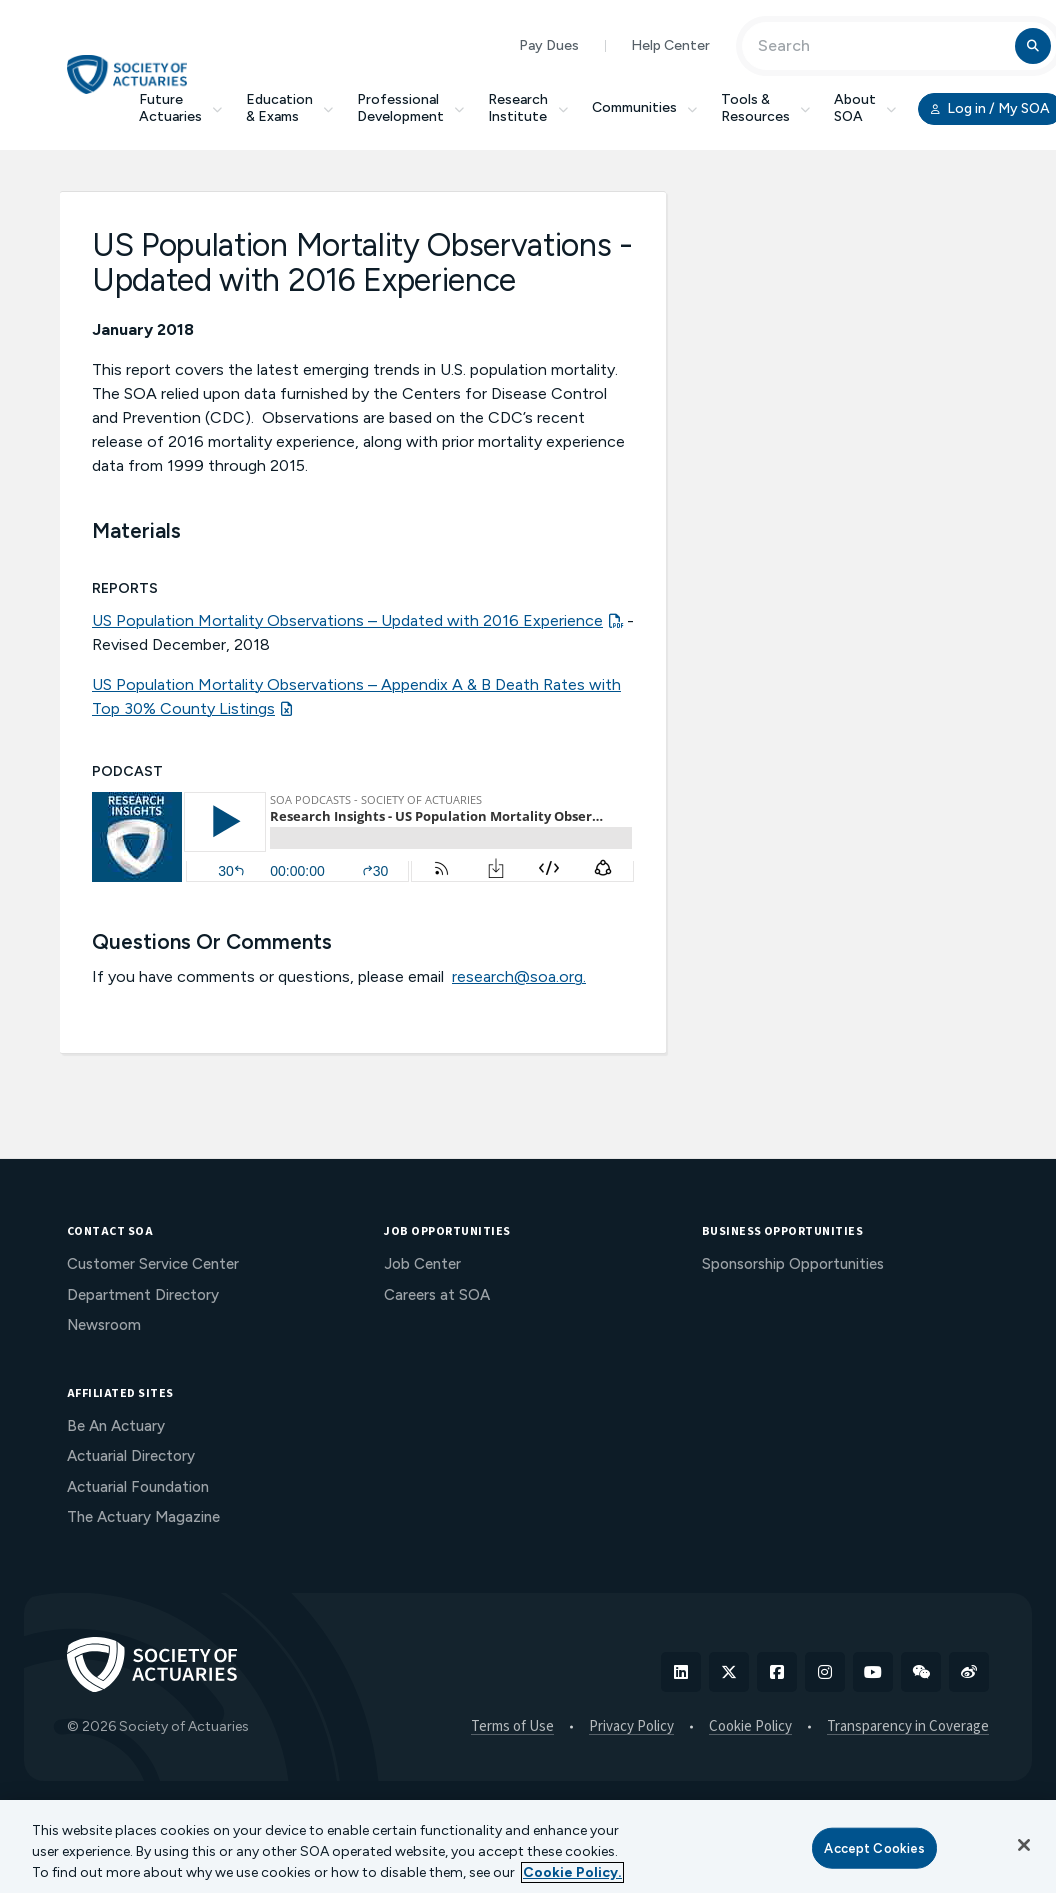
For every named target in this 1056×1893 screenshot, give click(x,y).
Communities (644, 107)
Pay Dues (549, 45)
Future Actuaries (180, 108)
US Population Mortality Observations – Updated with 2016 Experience (347, 620)
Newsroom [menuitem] (104, 1325)
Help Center (670, 45)
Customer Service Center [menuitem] (153, 1264)
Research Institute (528, 108)
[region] (528, 1846)
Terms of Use (512, 1727)
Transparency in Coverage (908, 1727)
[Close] (1024, 1845)
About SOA (865, 108)
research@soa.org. (519, 976)
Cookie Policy (750, 1727)
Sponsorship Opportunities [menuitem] (793, 1264)
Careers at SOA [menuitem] (437, 1295)
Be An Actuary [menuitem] (116, 1426)
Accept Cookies (874, 1847)
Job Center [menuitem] (422, 1264)
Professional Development (410, 108)
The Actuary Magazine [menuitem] (143, 1517)
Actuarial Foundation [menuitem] (138, 1487)
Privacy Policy (631, 1727)
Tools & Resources (765, 108)
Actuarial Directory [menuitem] (131, 1456)
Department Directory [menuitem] (143, 1295)
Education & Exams (289, 108)
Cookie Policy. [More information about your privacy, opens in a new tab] (572, 1872)
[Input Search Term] (881, 46)
